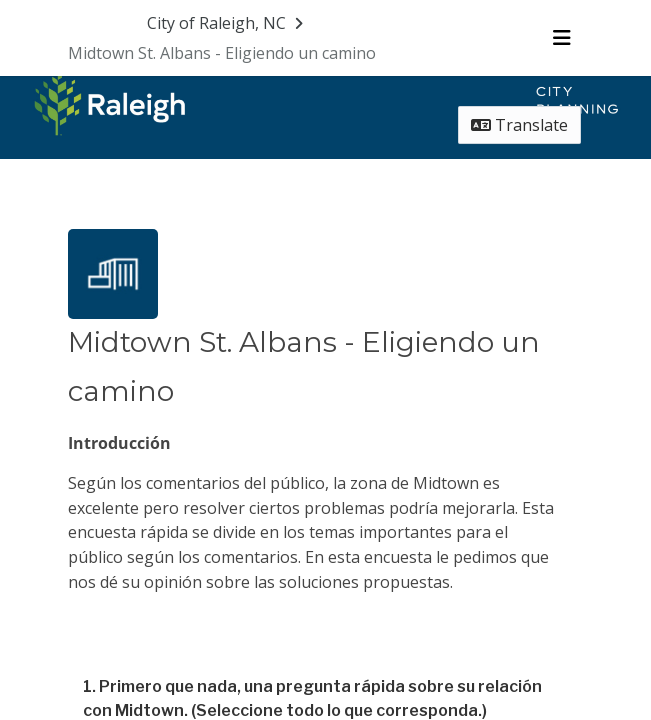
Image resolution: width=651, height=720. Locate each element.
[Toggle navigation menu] (562, 38)
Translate (519, 125)
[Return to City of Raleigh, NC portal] (227, 23)
